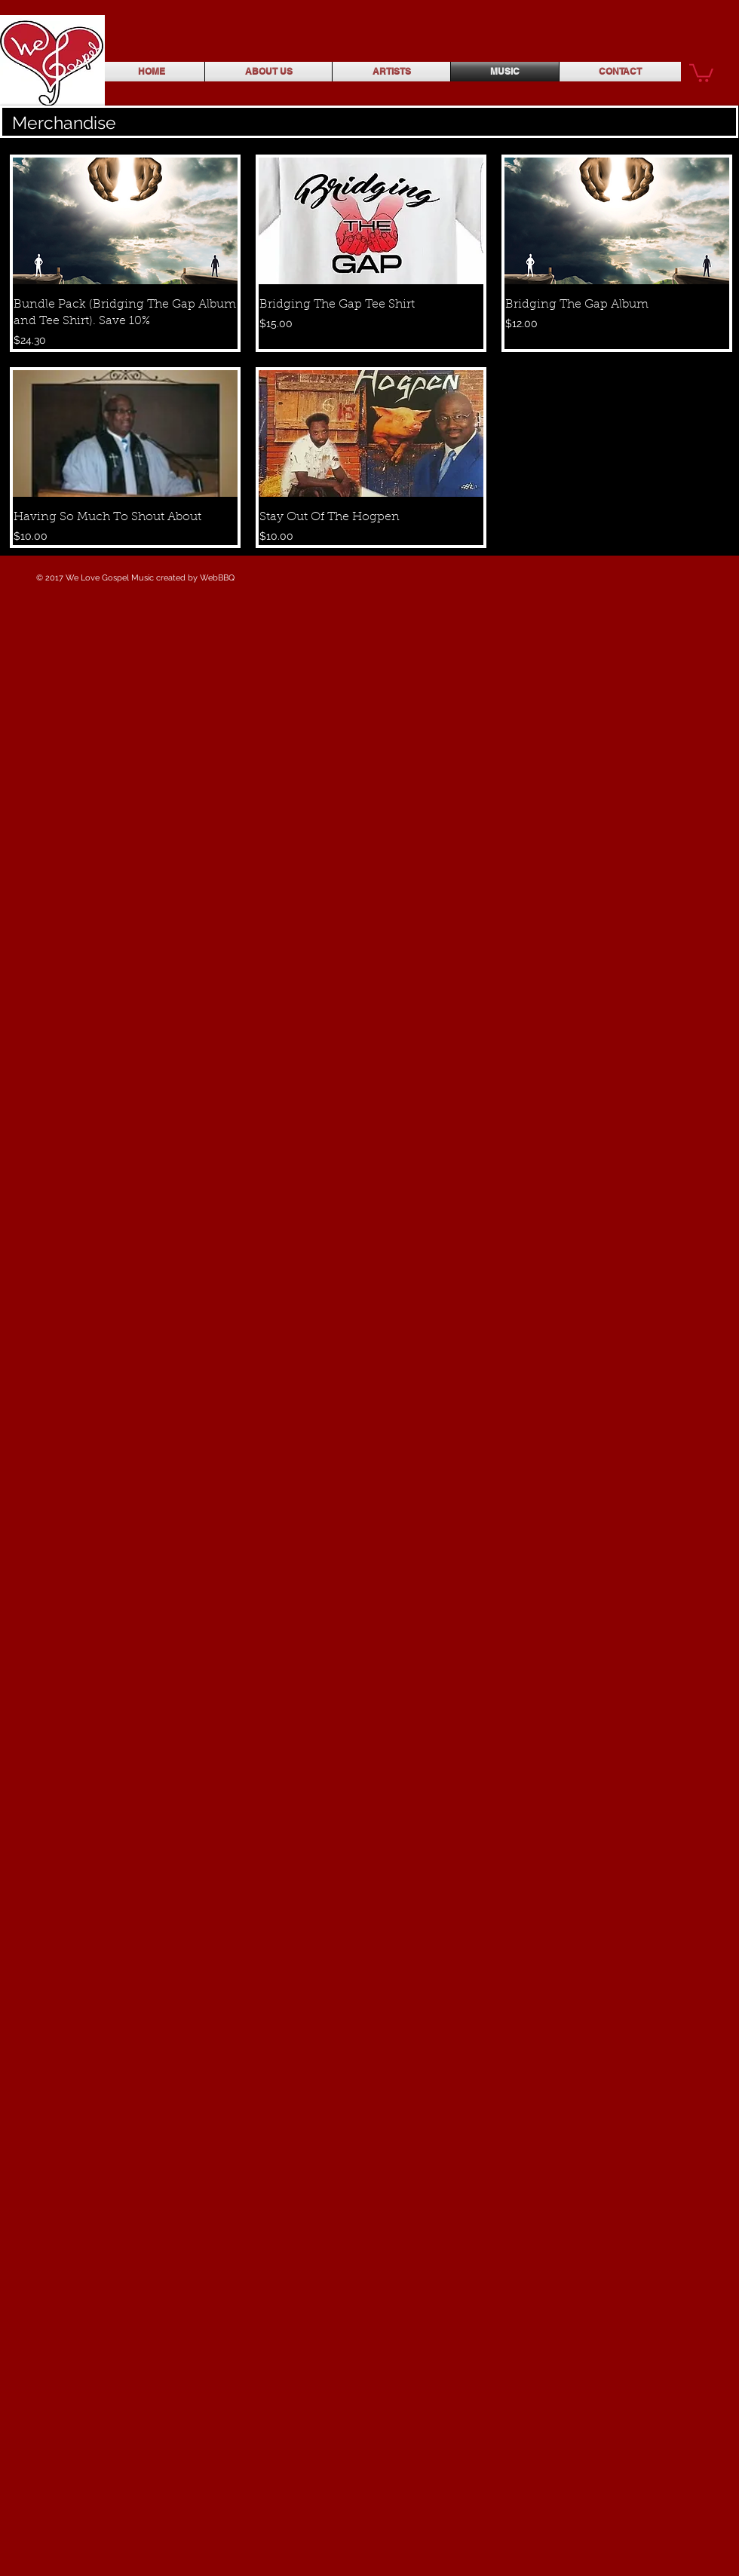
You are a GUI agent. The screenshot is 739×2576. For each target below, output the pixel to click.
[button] (391, 71)
